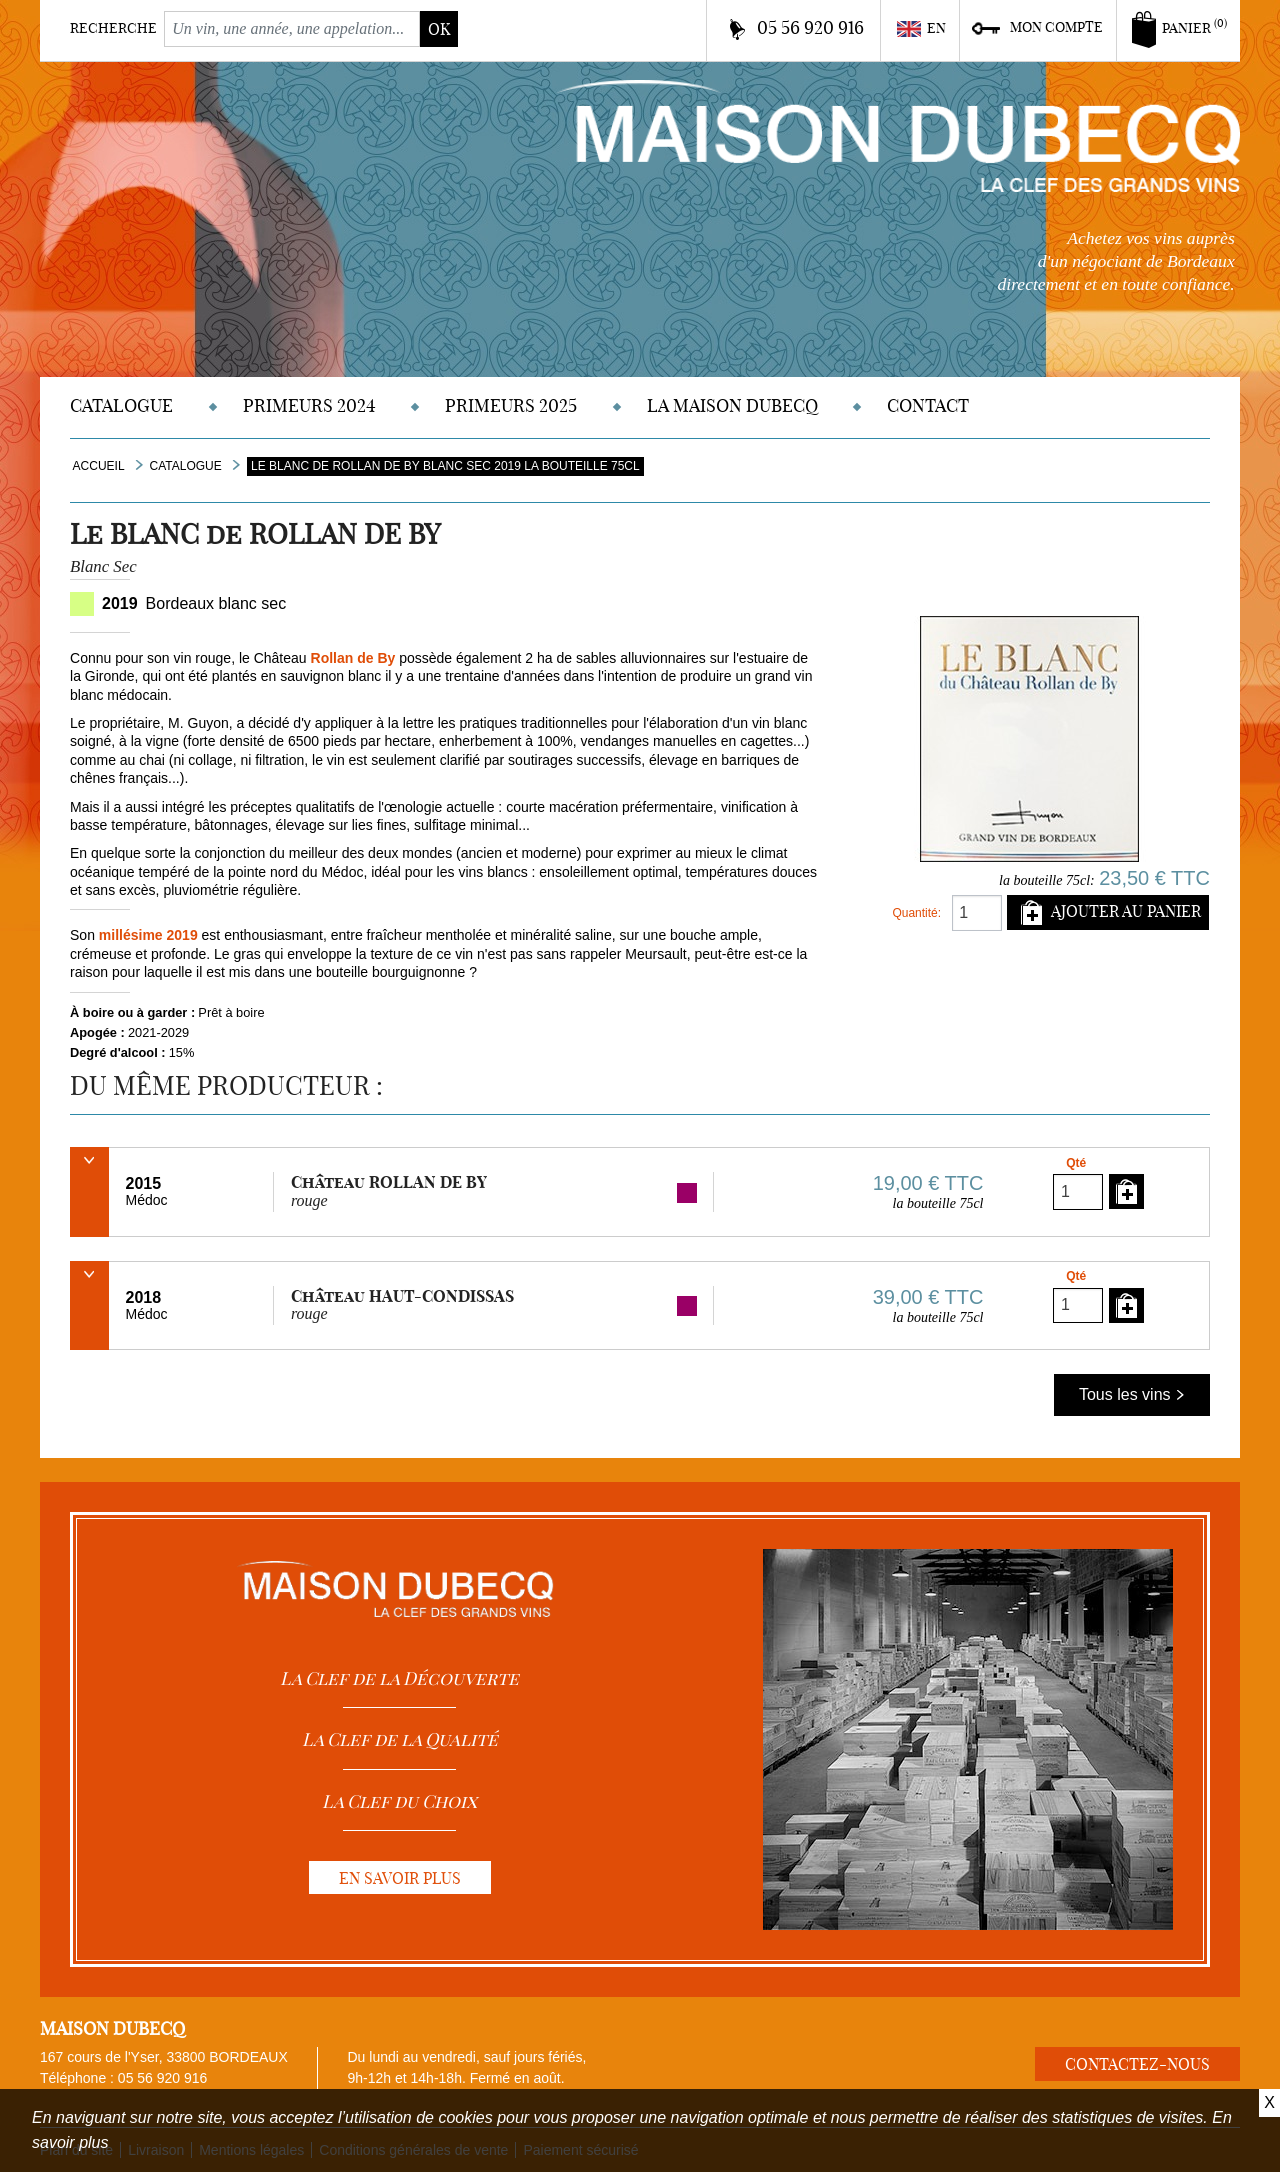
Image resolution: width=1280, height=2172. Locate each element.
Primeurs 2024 (309, 405)
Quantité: (916, 913)
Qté (1076, 1163)
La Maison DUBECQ (732, 405)
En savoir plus (400, 1878)
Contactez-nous (1137, 2064)
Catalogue (121, 405)
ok (439, 29)
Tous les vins (1132, 1394)
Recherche (113, 28)
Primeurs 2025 (511, 405)
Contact (928, 405)
